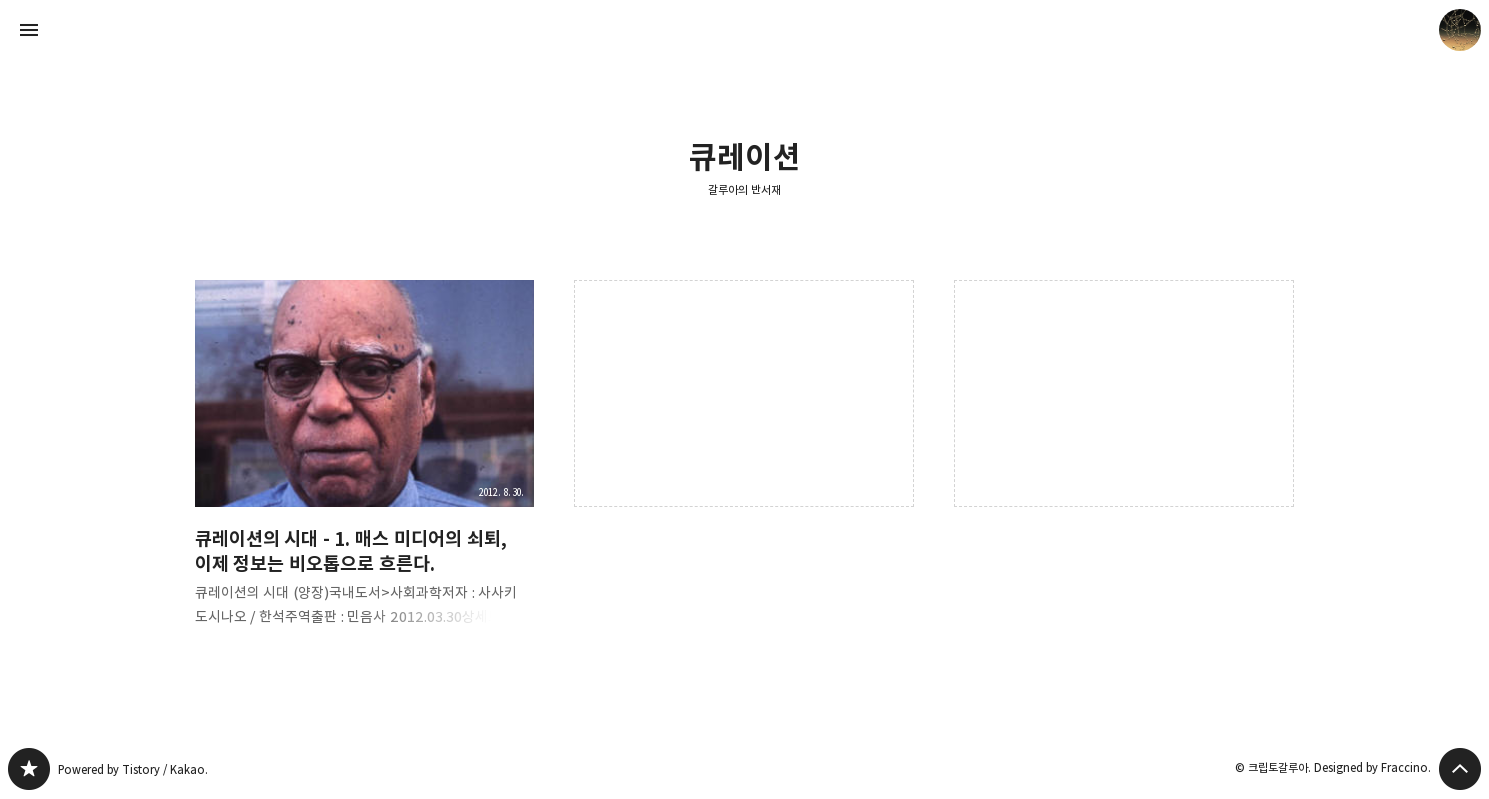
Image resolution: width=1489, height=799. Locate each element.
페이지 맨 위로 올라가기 (1460, 769)
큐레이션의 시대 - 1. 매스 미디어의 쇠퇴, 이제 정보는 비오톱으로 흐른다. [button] (365, 469)
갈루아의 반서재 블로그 (29, 769)
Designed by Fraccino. (1372, 767)
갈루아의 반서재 (744, 189)
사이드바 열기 (29, 30)
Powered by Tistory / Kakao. (133, 769)
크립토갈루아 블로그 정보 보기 (1460, 30)
